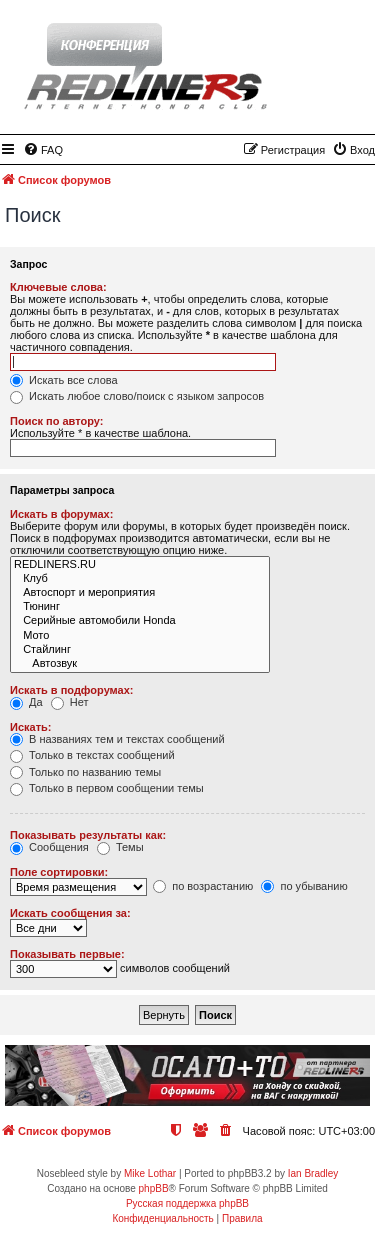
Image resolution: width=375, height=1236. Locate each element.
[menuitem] (43, 150)
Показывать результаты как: (88, 835)
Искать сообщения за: (70, 913)
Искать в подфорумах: (72, 690)
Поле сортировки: (59, 872)
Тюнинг (140, 607)
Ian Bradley (313, 1173)
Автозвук (140, 664)
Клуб (140, 579)
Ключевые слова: (58, 287)
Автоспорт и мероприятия (140, 593)
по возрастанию (203, 886)
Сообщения (49, 847)
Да (26, 702)
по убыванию (304, 886)
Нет (70, 702)
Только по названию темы (85, 772)
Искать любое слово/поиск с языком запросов (137, 396)
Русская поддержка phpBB (187, 1203)
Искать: (30, 727)
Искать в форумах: (61, 514)
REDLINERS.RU (140, 565)
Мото (140, 636)
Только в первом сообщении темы (107, 788)
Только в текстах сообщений (92, 755)
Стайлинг (140, 650)
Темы (120, 847)
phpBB (154, 1188)
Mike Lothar (150, 1173)
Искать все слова (64, 380)
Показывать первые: (67, 954)
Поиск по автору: (56, 421)
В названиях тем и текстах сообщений (117, 739)
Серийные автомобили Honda (140, 621)
